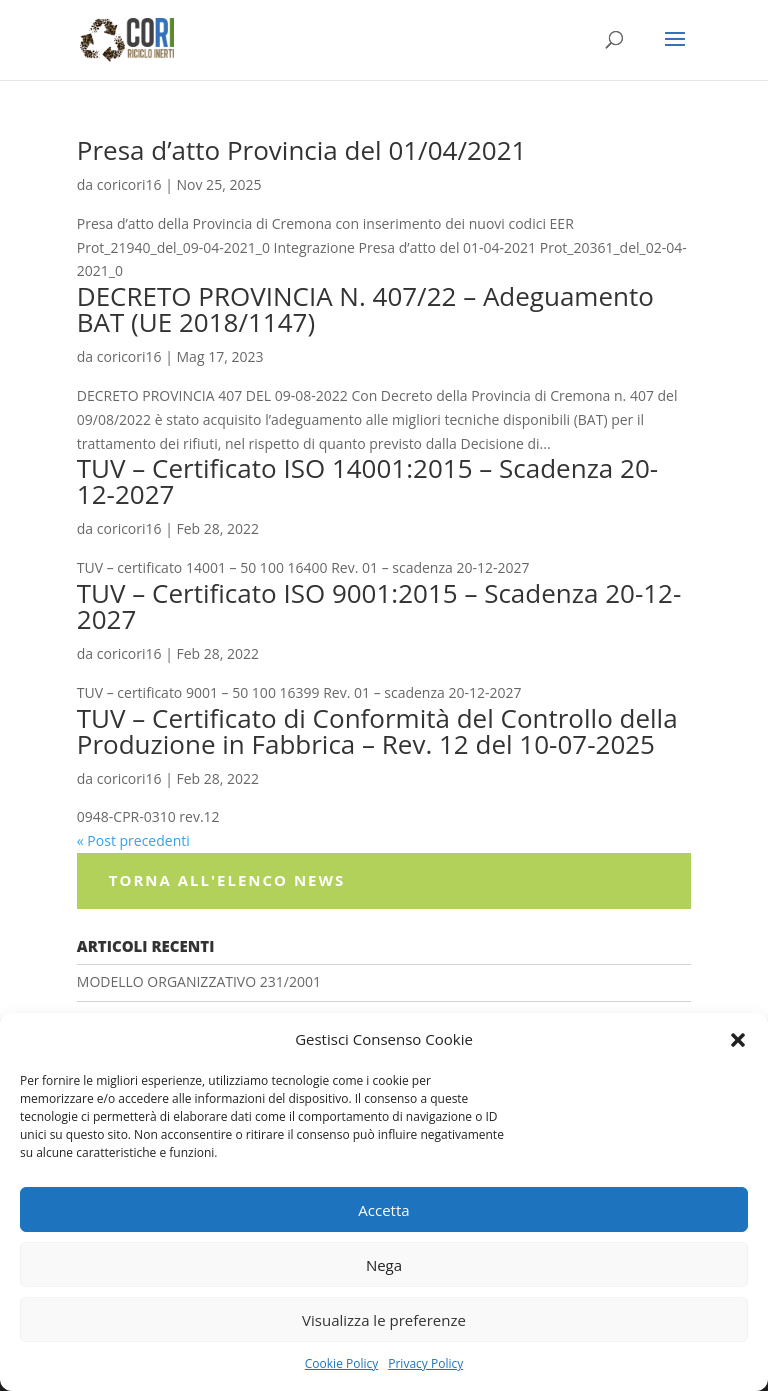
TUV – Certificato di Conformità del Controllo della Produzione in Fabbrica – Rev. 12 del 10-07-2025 (377, 731)
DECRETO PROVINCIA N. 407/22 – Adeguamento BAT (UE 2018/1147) (365, 309)
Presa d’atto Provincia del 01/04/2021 (302, 150)
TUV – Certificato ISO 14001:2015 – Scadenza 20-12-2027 (367, 481)
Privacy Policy (425, 1363)
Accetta (383, 1210)
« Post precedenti (133, 840)
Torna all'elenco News (227, 880)
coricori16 (129, 184)
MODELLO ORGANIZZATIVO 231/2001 (199, 981)
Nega (384, 1265)
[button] (738, 1040)
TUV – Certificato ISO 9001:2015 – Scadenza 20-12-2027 (379, 606)
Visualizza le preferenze (384, 1320)
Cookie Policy (341, 1363)
